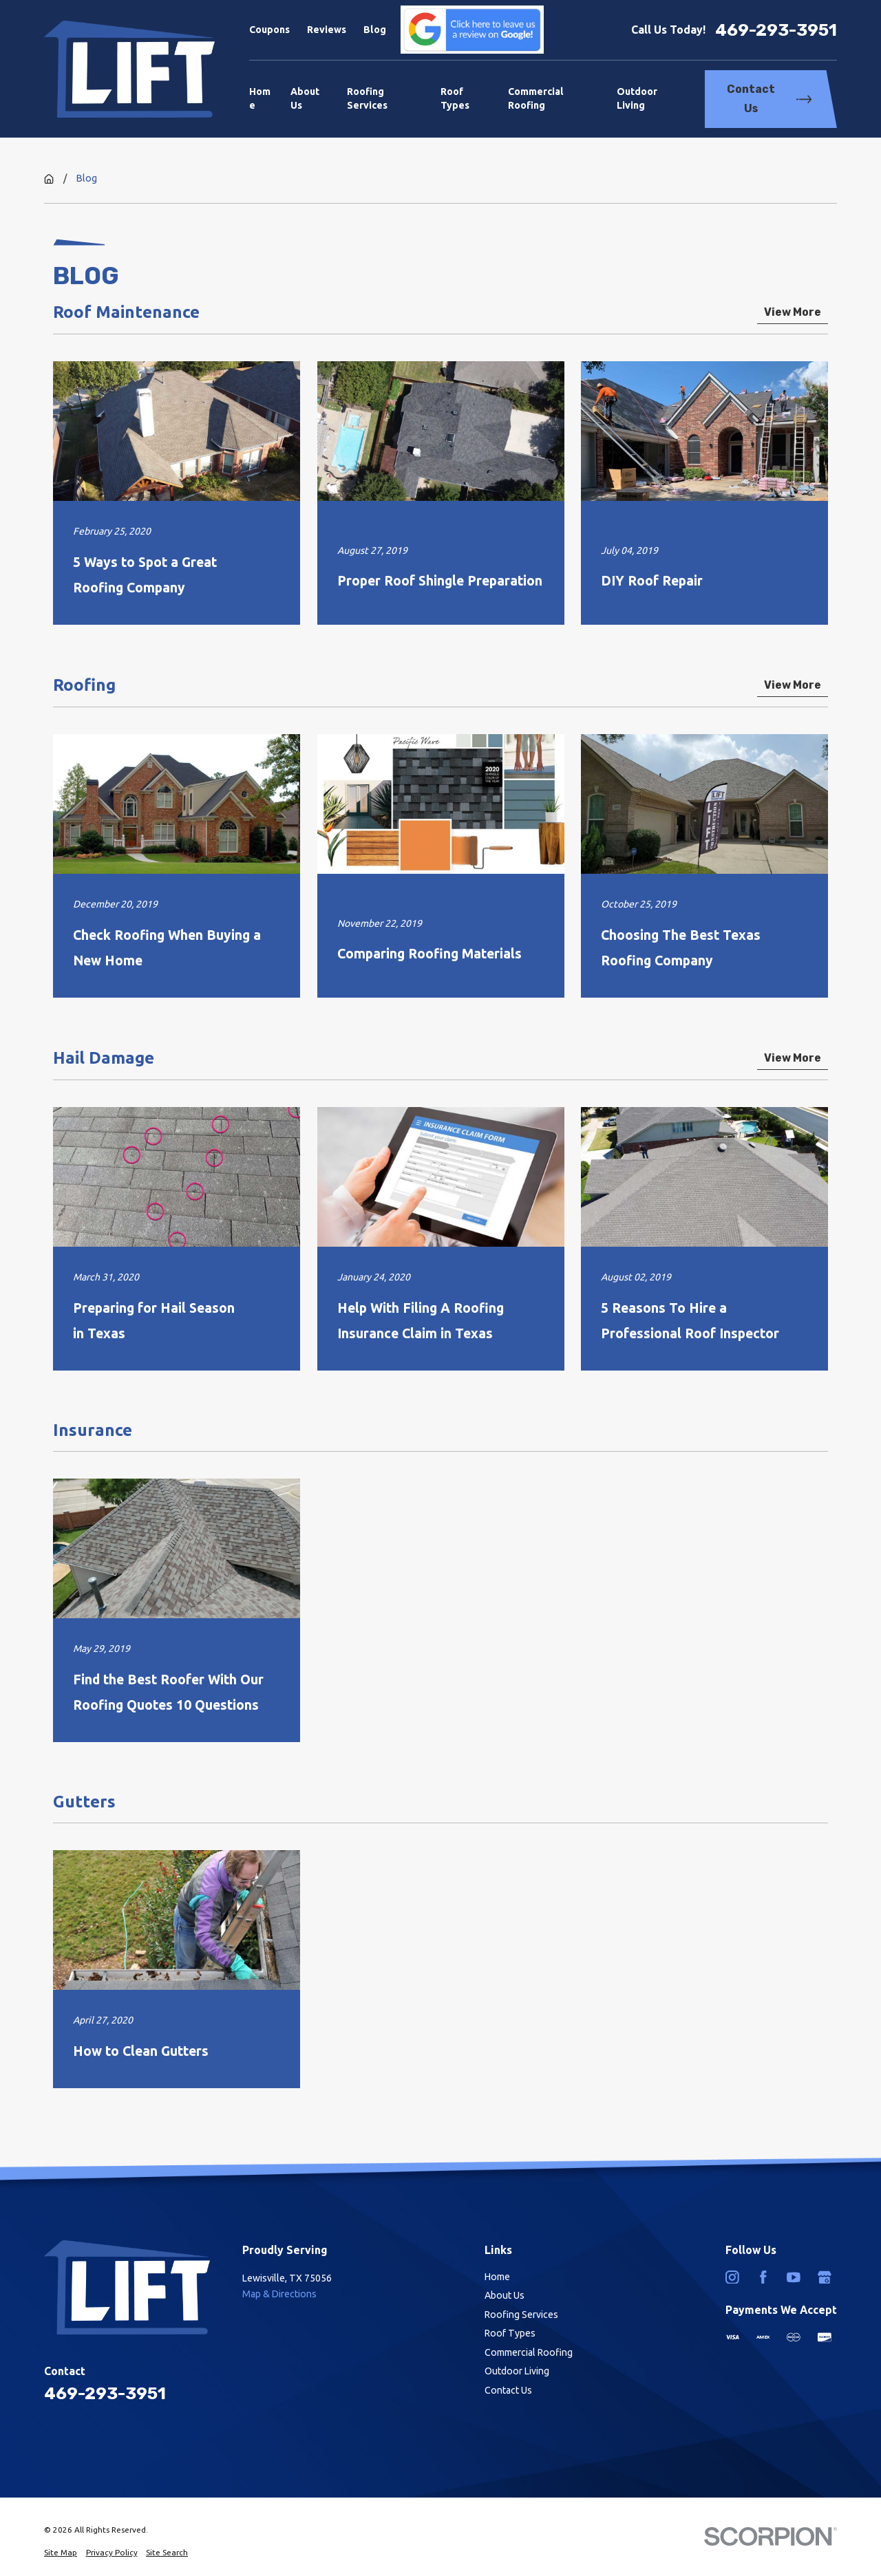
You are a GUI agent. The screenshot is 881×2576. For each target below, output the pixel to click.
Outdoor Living (517, 2370)
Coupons (269, 29)
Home (497, 2276)
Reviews (326, 29)
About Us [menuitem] (304, 98)
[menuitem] (60, 2552)
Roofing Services (521, 2314)
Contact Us (769, 99)
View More (792, 312)
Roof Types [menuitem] (454, 98)
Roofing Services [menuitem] (367, 98)
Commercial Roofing (529, 2352)
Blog (374, 29)
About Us (504, 2295)
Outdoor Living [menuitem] (637, 98)
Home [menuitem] (259, 98)
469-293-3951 (776, 30)
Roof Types (510, 2333)
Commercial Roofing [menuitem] (536, 98)
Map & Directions (279, 2293)
